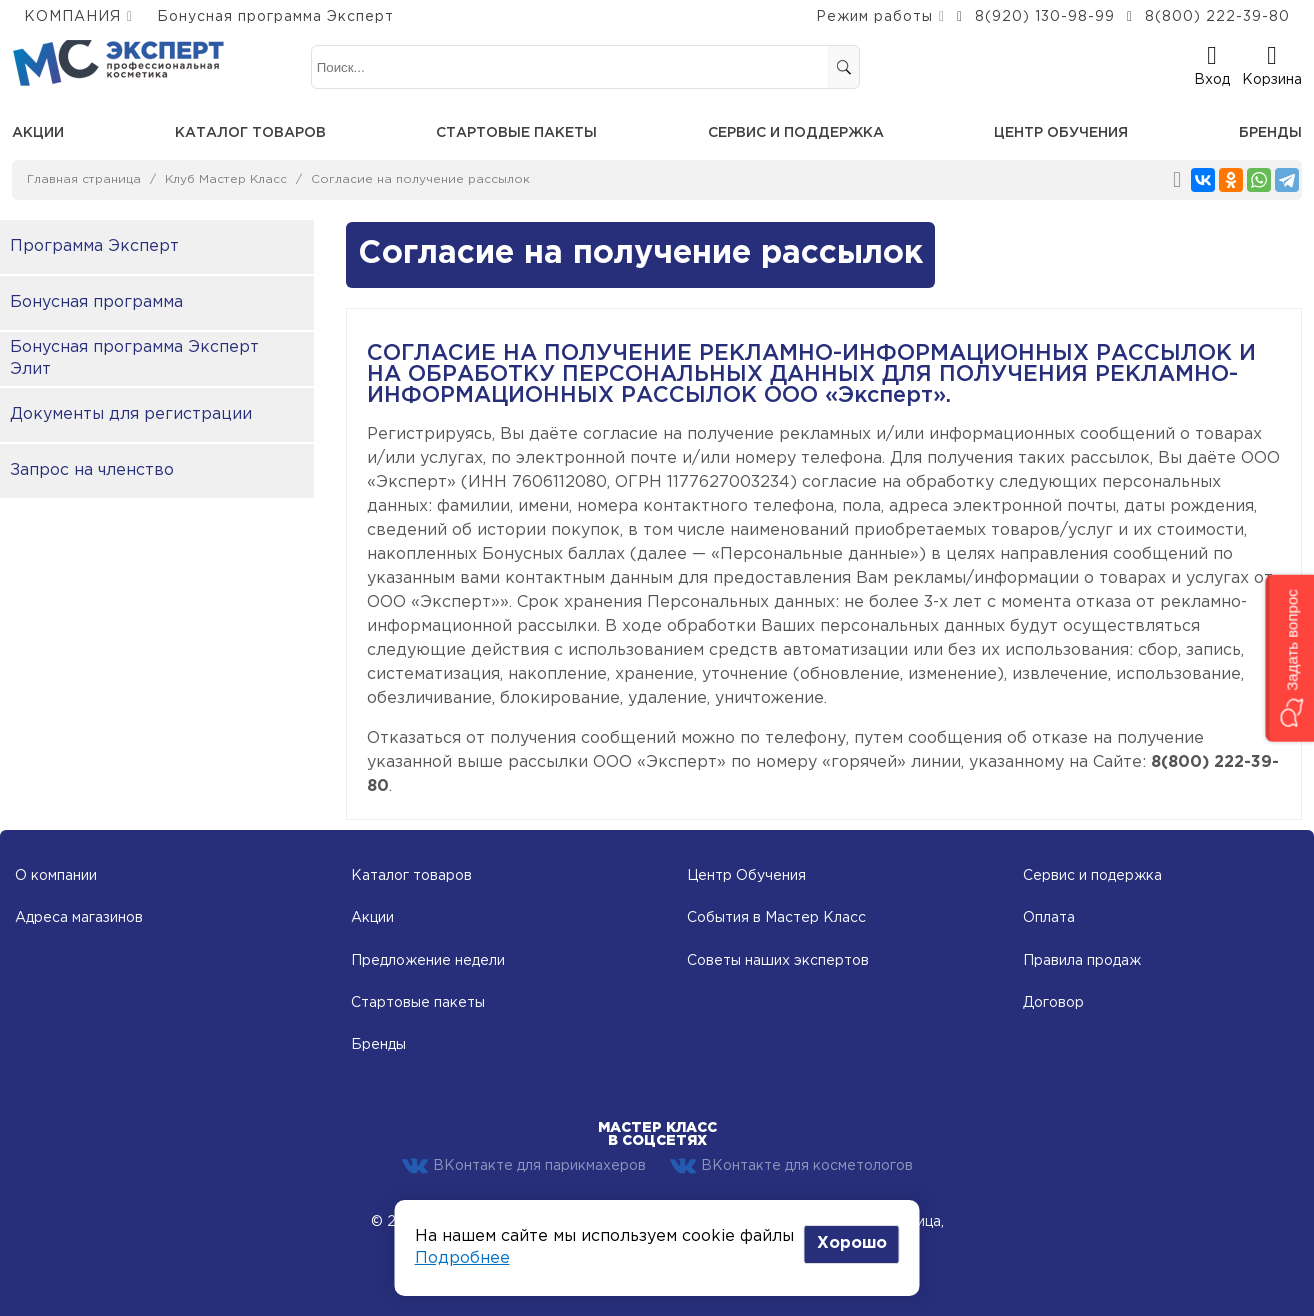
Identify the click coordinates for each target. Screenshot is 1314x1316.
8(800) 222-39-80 (1217, 17)
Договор (1053, 1003)
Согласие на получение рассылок (420, 179)
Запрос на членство (92, 470)
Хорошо (852, 1243)
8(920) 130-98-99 (1045, 17)
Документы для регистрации (131, 414)
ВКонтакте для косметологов (791, 1166)
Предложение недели (428, 961)
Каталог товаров (250, 133)
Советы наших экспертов (778, 961)
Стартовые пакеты (516, 133)
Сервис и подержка (1092, 876)
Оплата (1049, 918)
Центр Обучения (746, 876)
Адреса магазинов (79, 918)
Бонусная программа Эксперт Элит (134, 358)
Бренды (1270, 133)
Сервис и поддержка (796, 133)
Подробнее (462, 1258)
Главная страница (84, 179)
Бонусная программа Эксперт (275, 17)
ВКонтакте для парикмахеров (524, 1166)
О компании (56, 876)
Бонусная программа (96, 302)
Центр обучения (1061, 133)
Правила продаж (1082, 961)
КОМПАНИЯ (72, 17)
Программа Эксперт (94, 246)
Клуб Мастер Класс (226, 179)
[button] (1289, 657)
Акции (38, 133)
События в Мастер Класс (776, 918)
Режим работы (874, 17)
